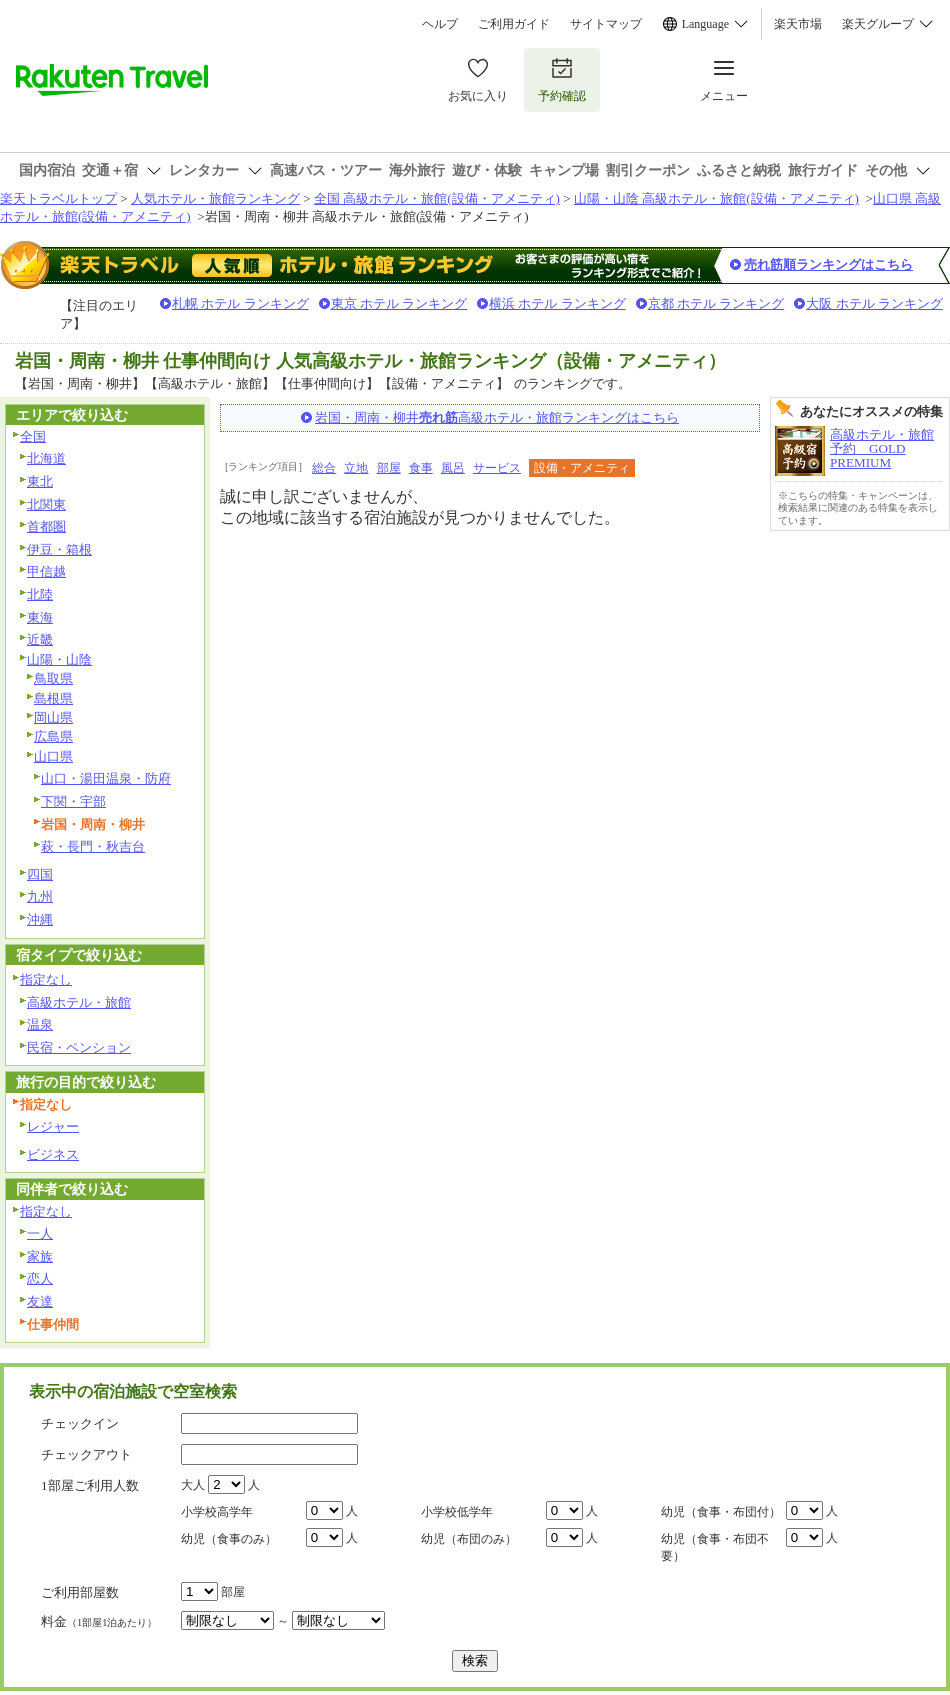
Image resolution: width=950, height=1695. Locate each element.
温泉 (40, 1024)
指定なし (46, 979)
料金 (99, 1621)
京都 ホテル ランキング (716, 303)
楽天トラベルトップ (58, 198)
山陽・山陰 (59, 659)
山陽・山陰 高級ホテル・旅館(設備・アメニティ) (716, 198)
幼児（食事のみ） (229, 1539)
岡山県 (53, 717)
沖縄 (40, 919)
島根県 (53, 698)
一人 (40, 1233)
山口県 (53, 756)
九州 (40, 896)
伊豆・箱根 (59, 549)
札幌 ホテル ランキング (240, 303)
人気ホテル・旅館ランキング (215, 198)
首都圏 (46, 526)
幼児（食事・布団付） (721, 1512)
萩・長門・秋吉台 (93, 846)
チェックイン (80, 1423)
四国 (40, 874)
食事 (421, 468)
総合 (324, 468)
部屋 (389, 468)
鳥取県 (53, 678)
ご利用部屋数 (80, 1592)
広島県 (53, 736)
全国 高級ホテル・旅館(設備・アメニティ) (437, 198)
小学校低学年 (457, 1512)
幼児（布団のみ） (469, 1539)
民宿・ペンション (79, 1047)
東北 (40, 481)
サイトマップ (606, 24)
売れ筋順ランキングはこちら (828, 264)
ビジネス (53, 1154)
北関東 (46, 504)
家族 (40, 1256)
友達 (40, 1301)
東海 (40, 617)
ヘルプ (440, 24)
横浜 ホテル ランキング (557, 303)
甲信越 (46, 571)
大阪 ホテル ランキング (874, 303)
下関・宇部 (73, 801)
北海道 (46, 458)
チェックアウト (86, 1454)
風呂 (453, 468)
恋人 (40, 1278)
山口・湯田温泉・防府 (106, 778)
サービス (497, 468)
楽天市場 (798, 24)
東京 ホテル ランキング (399, 303)
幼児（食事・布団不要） (715, 1547)
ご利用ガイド (514, 24)
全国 (33, 436)
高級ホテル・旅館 (79, 1002)
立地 (356, 468)
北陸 (40, 594)
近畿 (40, 639)
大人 (193, 1485)
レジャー (53, 1126)
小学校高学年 (217, 1512)
